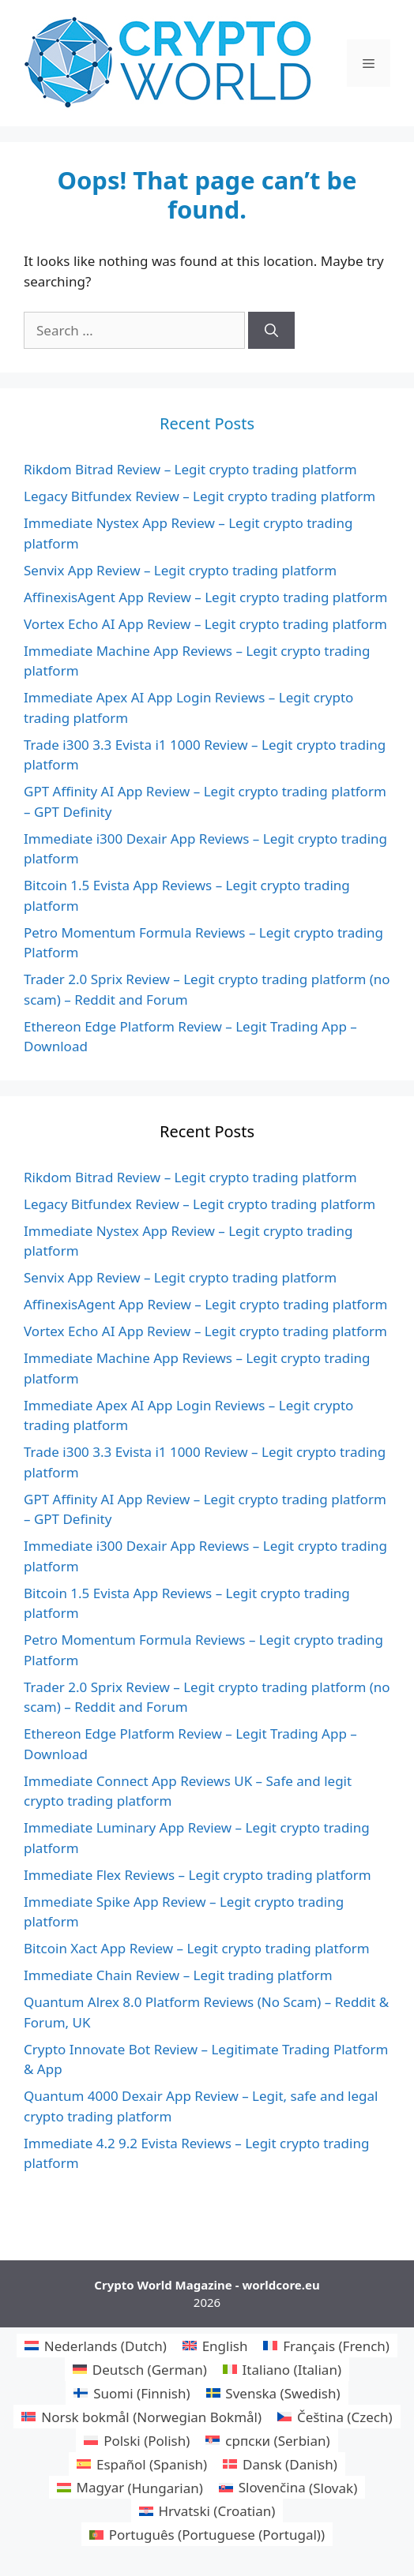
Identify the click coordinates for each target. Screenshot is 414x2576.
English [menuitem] (225, 2346)
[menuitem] (96, 2345)
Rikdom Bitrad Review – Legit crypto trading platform (190, 469)
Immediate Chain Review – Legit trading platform (178, 1975)
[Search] (271, 331)
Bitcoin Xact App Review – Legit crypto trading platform (197, 1948)
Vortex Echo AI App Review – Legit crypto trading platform (205, 624)
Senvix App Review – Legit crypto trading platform (180, 570)
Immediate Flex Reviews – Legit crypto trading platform (197, 1875)
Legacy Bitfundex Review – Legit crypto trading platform (199, 496)
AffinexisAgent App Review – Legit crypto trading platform (205, 597)
